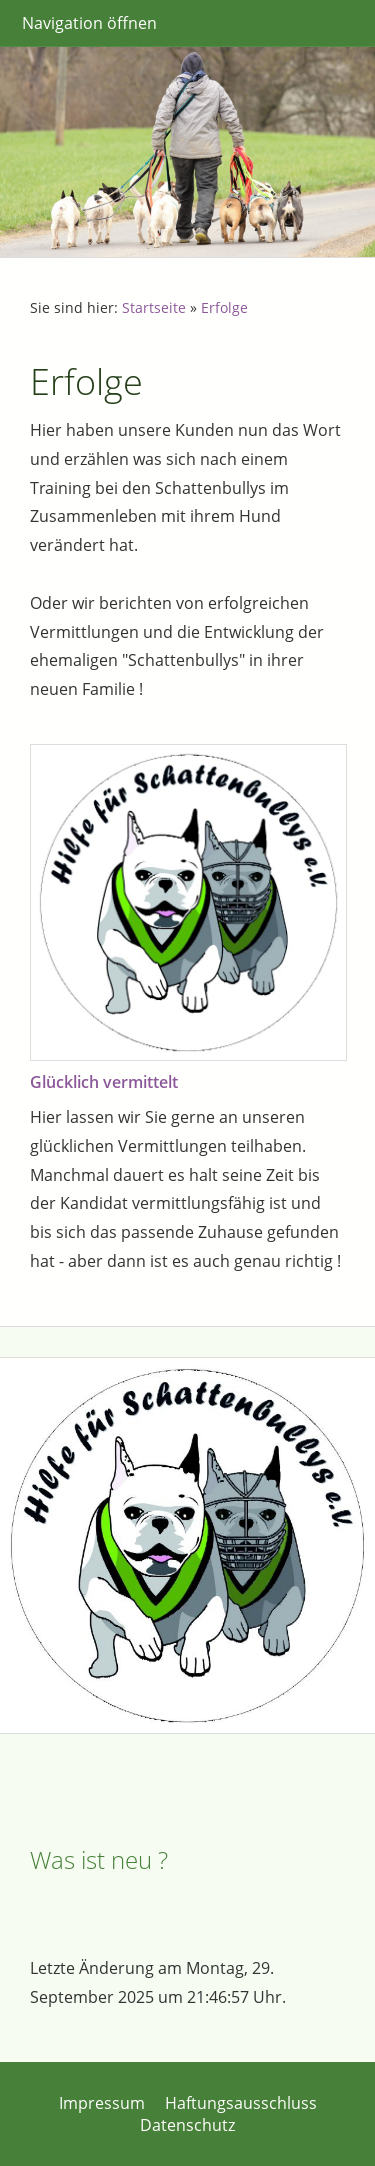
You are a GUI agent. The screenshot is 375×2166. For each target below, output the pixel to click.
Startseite (154, 307)
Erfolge (224, 307)
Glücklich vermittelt (104, 1082)
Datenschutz (187, 2125)
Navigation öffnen (89, 23)
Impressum (102, 2103)
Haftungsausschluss (241, 2103)
